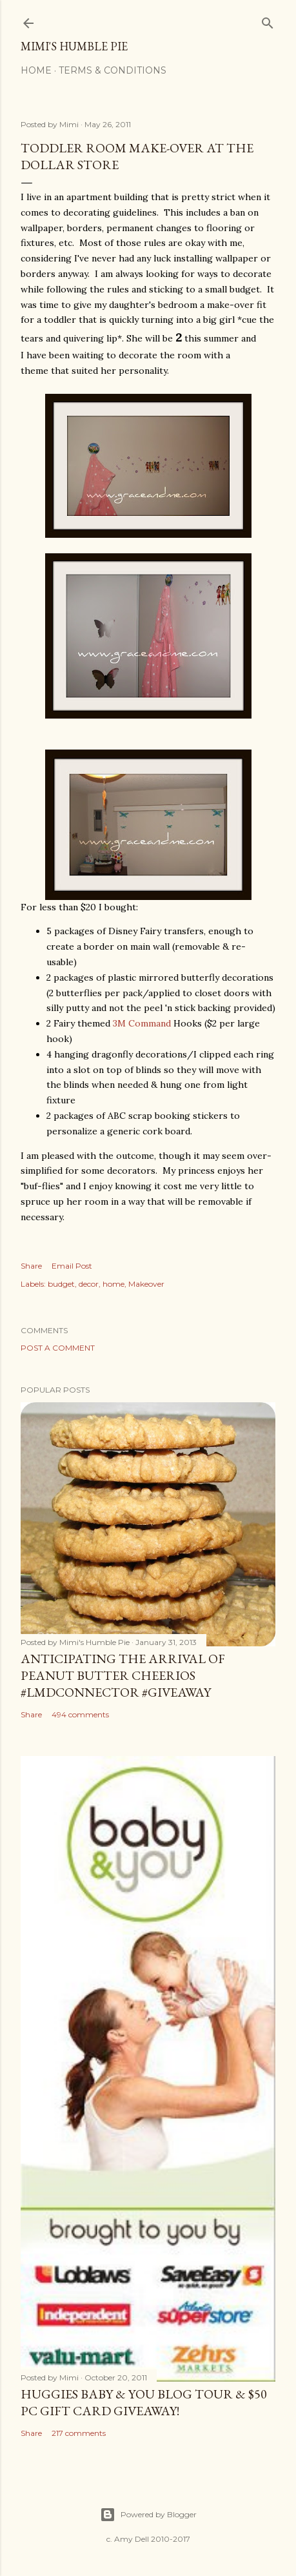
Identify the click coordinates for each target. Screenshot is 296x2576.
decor (89, 1284)
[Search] (267, 20)
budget (61, 1284)
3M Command (142, 1023)
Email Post (72, 1266)
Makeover (146, 1284)
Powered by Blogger (148, 2514)
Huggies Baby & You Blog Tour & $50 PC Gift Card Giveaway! (144, 2402)
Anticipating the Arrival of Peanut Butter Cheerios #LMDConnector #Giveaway (123, 1675)
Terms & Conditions (112, 70)
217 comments (79, 2433)
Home (36, 70)
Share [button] (31, 1266)
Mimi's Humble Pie (74, 46)
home (113, 1284)
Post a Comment (58, 1348)
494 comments (80, 1714)
